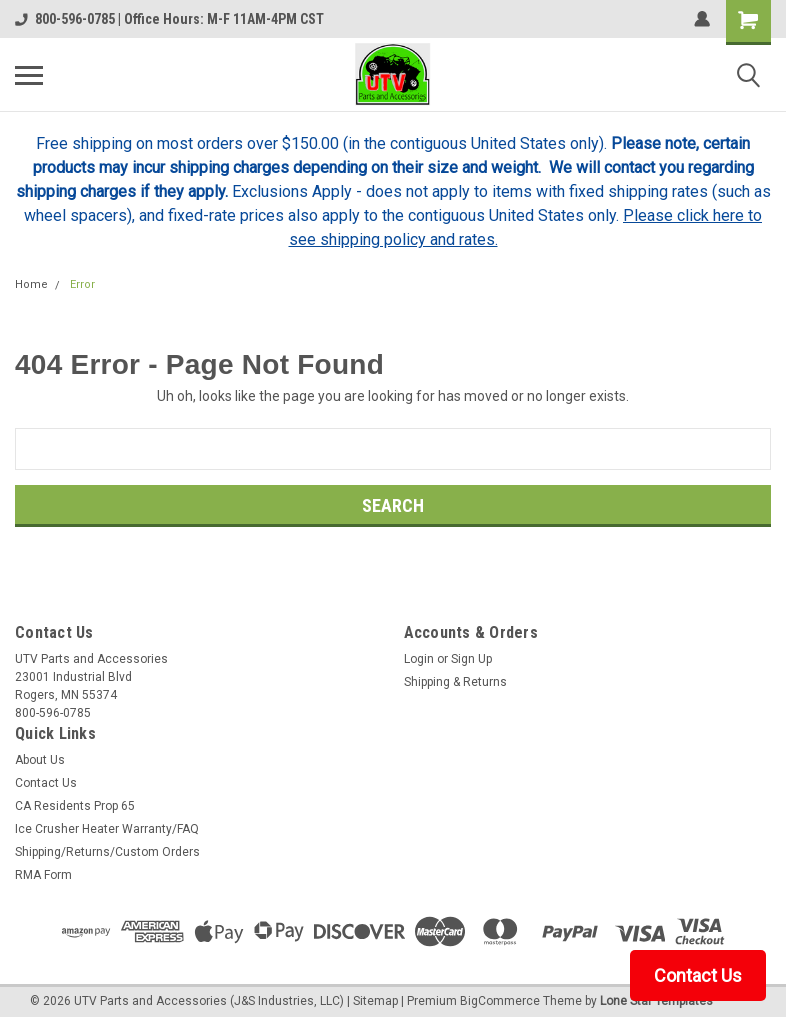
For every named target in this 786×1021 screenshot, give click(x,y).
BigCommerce (500, 1001)
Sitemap (375, 1001)
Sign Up (471, 659)
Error (82, 284)
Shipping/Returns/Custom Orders (107, 852)
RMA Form (43, 875)
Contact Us (46, 783)
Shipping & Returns (455, 682)
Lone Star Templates (656, 1001)
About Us (40, 760)
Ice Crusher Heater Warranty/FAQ (107, 829)
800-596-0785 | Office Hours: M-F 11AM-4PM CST (169, 19)
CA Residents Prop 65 (75, 806)
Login (419, 659)
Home (31, 284)
